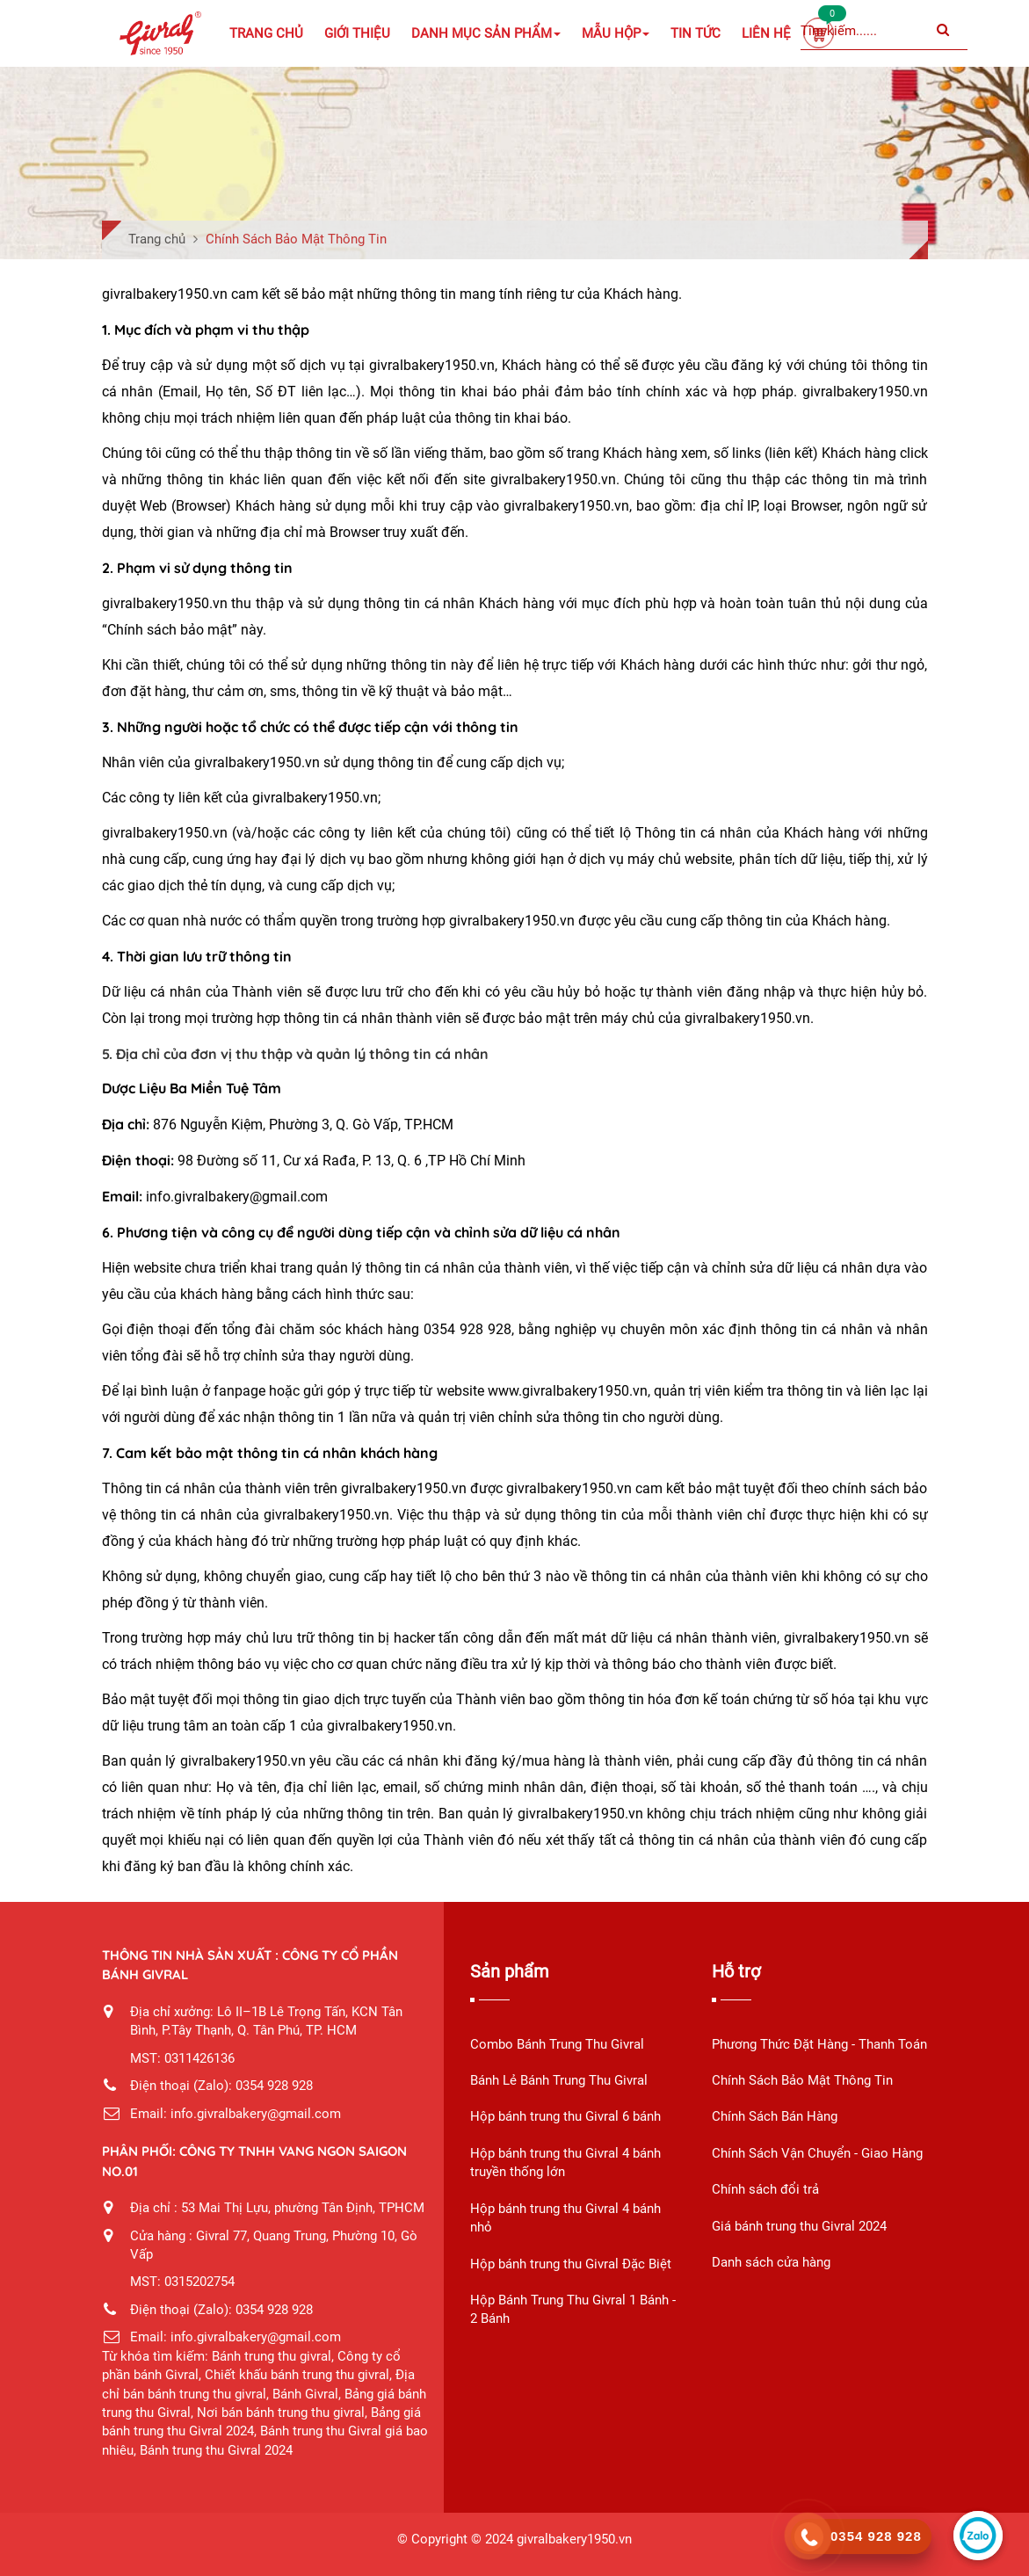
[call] (861, 2536)
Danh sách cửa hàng (771, 2262)
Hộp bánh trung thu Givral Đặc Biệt (570, 2264)
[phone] (808, 2537)
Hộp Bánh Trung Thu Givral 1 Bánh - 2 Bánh (573, 2309)
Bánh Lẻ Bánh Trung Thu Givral (559, 2080)
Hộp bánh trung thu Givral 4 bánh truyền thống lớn (565, 2162)
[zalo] (978, 2535)
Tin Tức (695, 33)
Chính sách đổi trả (765, 2189)
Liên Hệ (766, 33)
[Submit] (942, 30)
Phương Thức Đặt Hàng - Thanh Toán (819, 2044)
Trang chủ (266, 33)
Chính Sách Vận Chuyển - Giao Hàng (817, 2153)
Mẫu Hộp (615, 33)
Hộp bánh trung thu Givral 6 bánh (565, 2116)
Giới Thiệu (357, 33)
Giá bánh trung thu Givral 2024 (799, 2226)
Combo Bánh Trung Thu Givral (557, 2044)
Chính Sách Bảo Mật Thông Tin (802, 2080)
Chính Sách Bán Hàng (774, 2116)
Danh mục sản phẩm (486, 33)
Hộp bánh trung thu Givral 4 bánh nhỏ (565, 2218)
